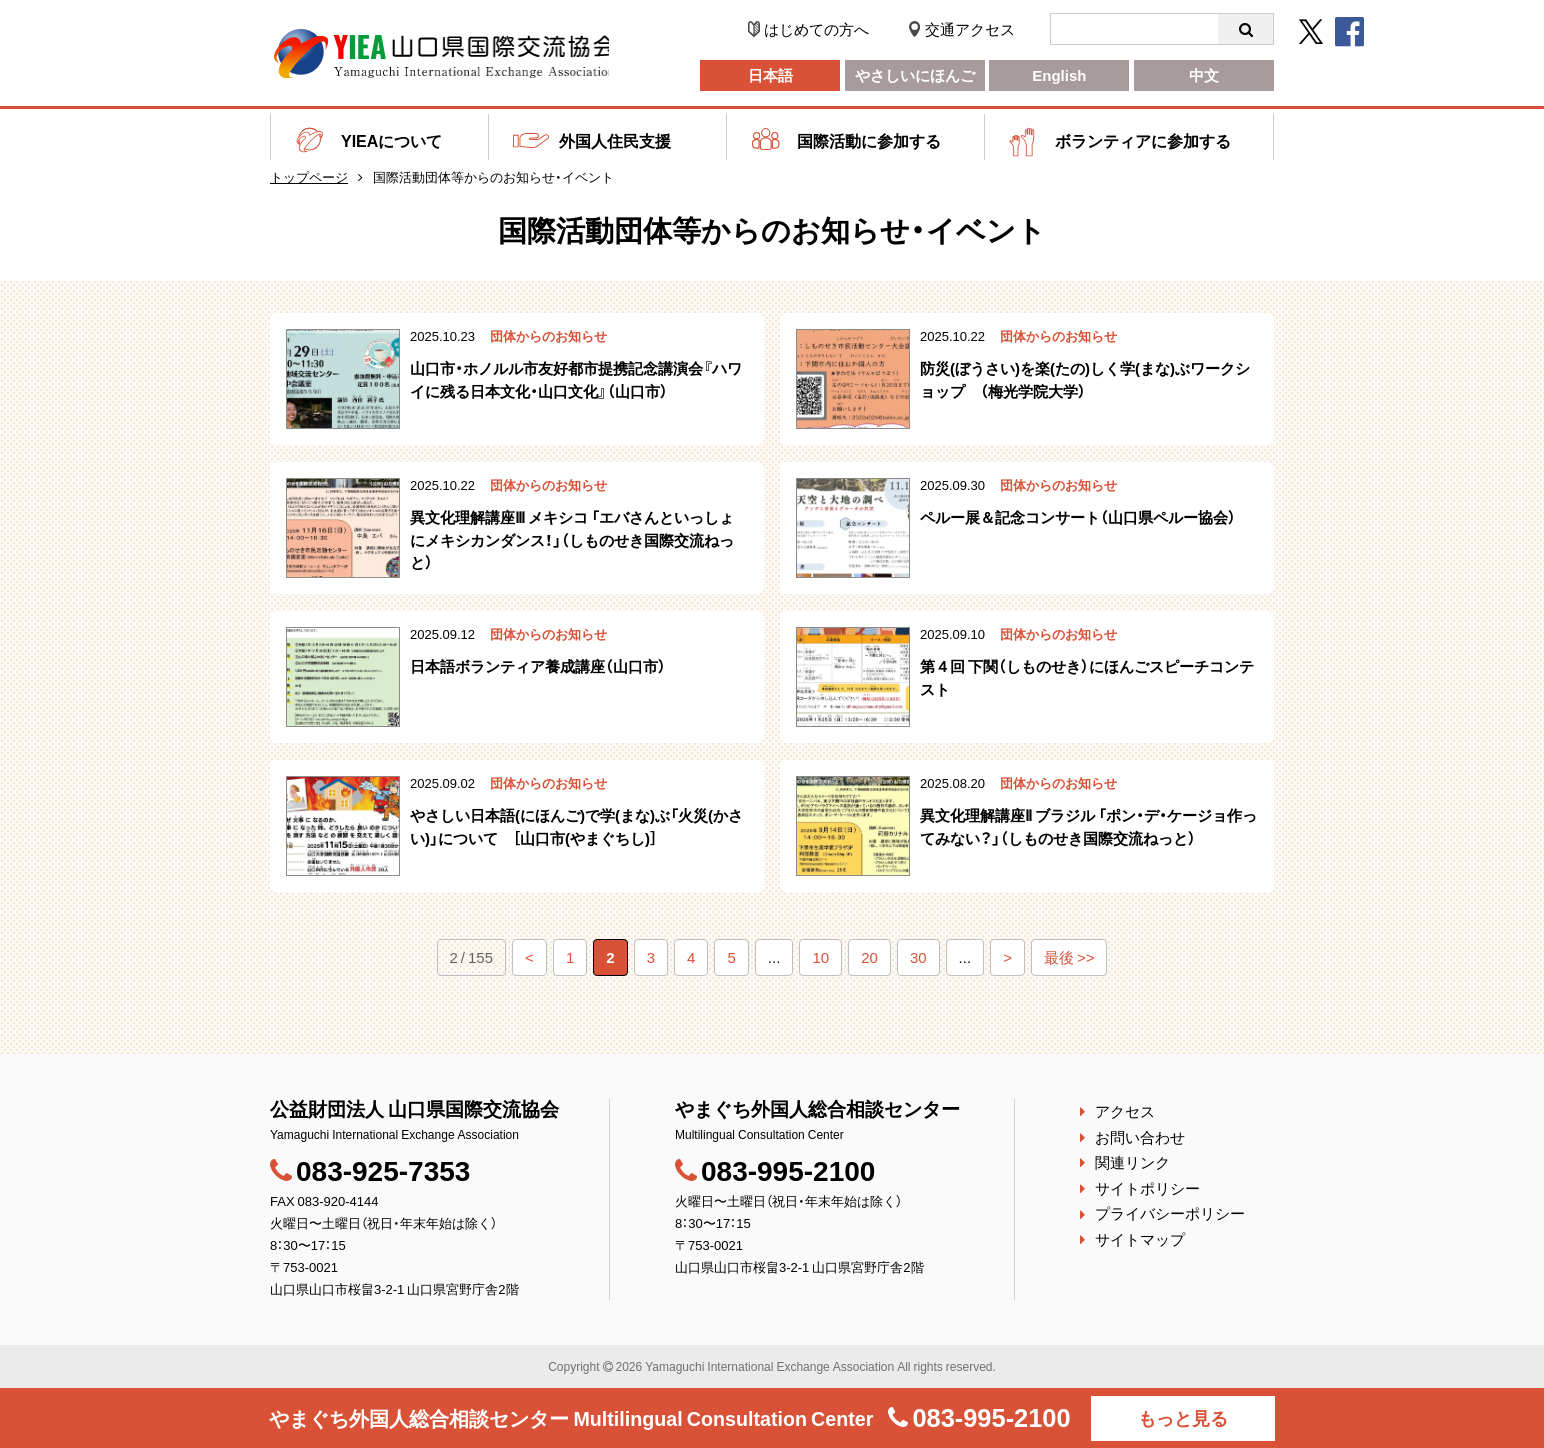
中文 (1204, 75)
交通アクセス (970, 29)
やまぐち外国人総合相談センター (569, 1417)
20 (869, 957)
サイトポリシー (1147, 1188)
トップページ (309, 176)
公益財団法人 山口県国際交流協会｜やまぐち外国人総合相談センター (445, 54)
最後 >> (1069, 957)
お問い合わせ (1140, 1137)
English (1059, 75)
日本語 (770, 75)
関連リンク (1132, 1162)
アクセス (1125, 1111)
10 (820, 957)
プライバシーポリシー (1170, 1213)
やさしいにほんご (915, 75)
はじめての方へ (816, 29)
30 (918, 957)
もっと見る (1187, 1417)
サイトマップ (1140, 1239)
